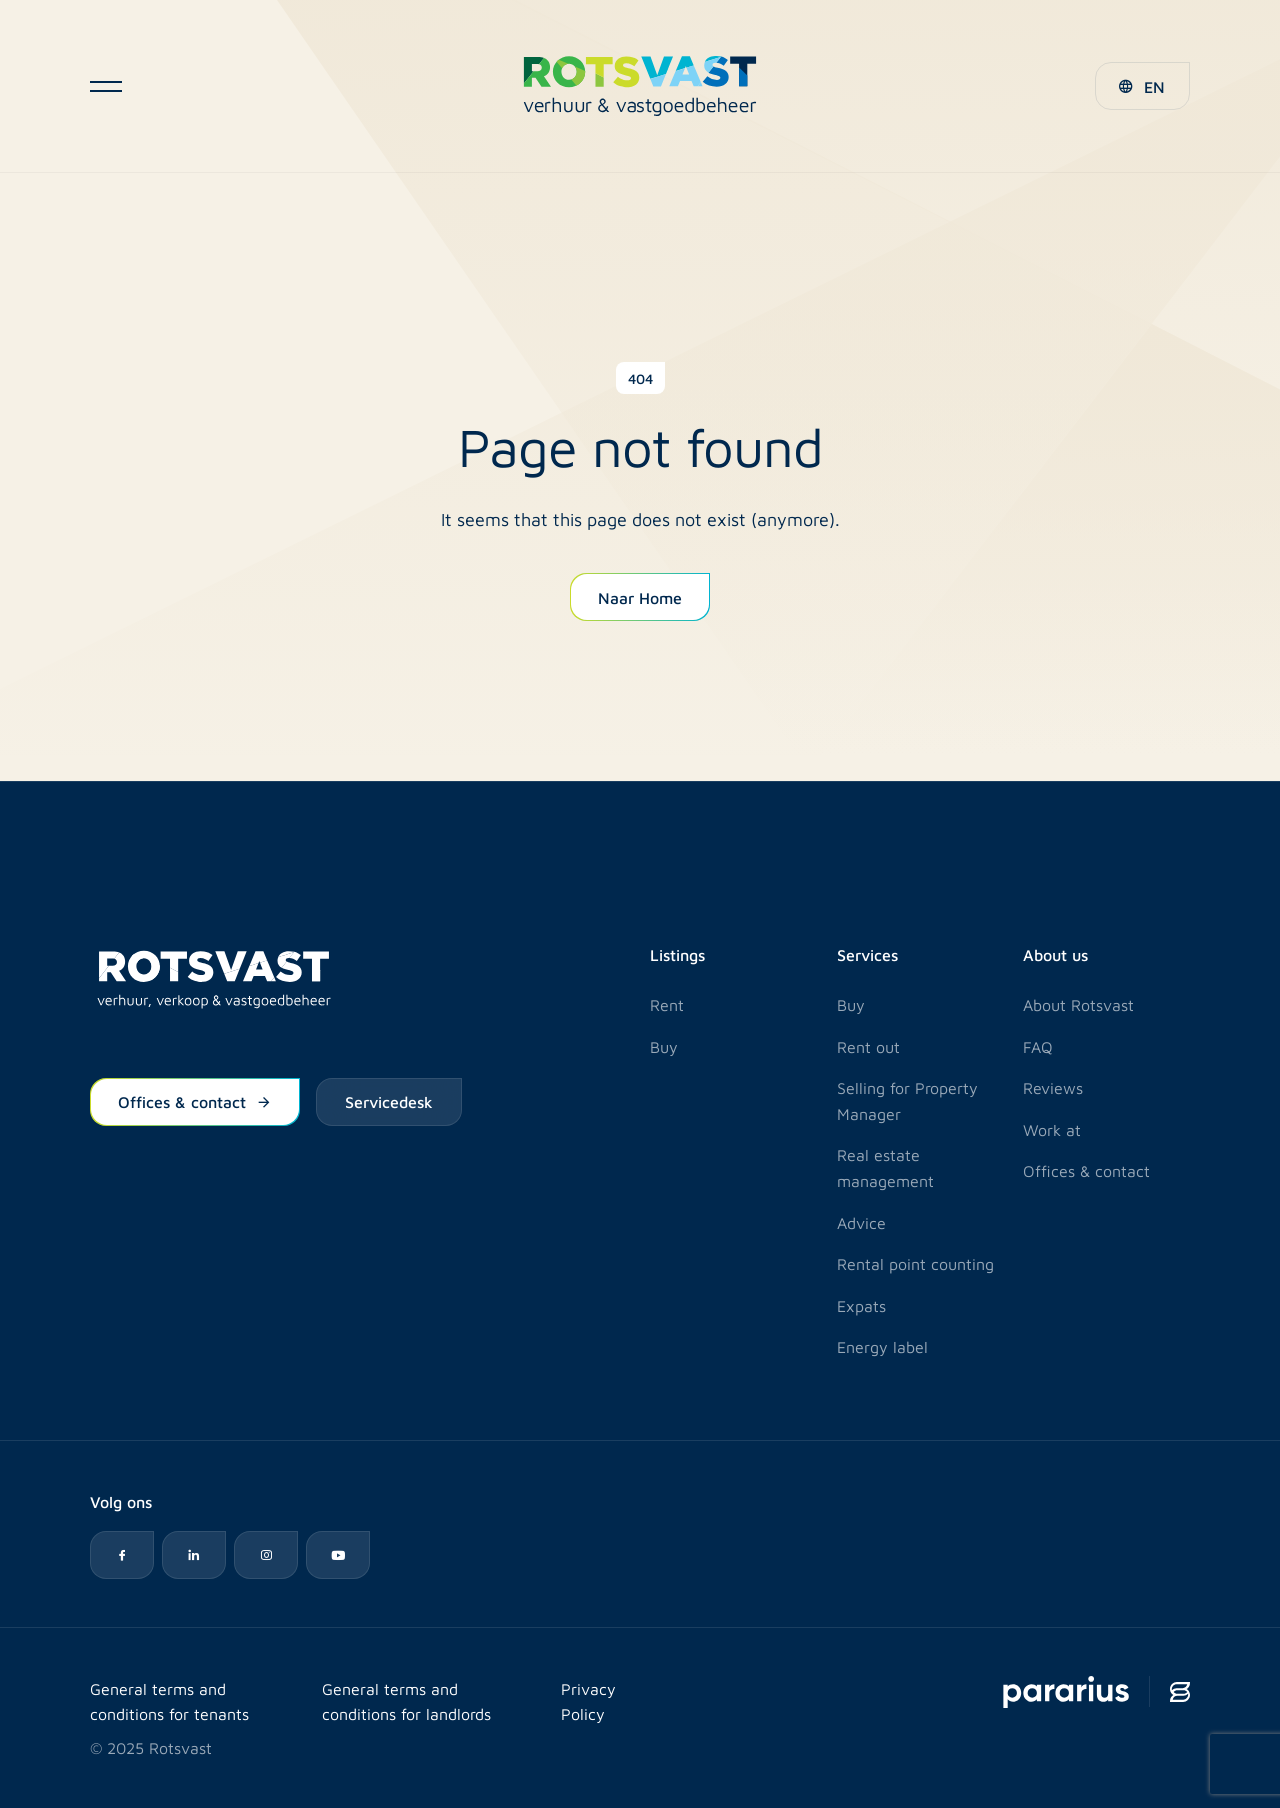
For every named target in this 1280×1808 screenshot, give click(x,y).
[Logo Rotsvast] (640, 86)
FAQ (1038, 1046)
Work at (1052, 1129)
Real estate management (885, 1167)
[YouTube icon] (338, 1555)
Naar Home (640, 597)
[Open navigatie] (106, 86)
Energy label (882, 1346)
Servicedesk (389, 1101)
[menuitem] (1142, 86)
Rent (667, 1004)
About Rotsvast (1078, 1004)
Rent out (868, 1046)
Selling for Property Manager (907, 1100)
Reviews (1053, 1087)
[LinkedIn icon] (194, 1555)
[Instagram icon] (266, 1555)
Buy (664, 1046)
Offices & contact (195, 1101)
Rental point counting (915, 1263)
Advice (861, 1222)
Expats (861, 1305)
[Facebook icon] (122, 1555)
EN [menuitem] (1154, 86)
